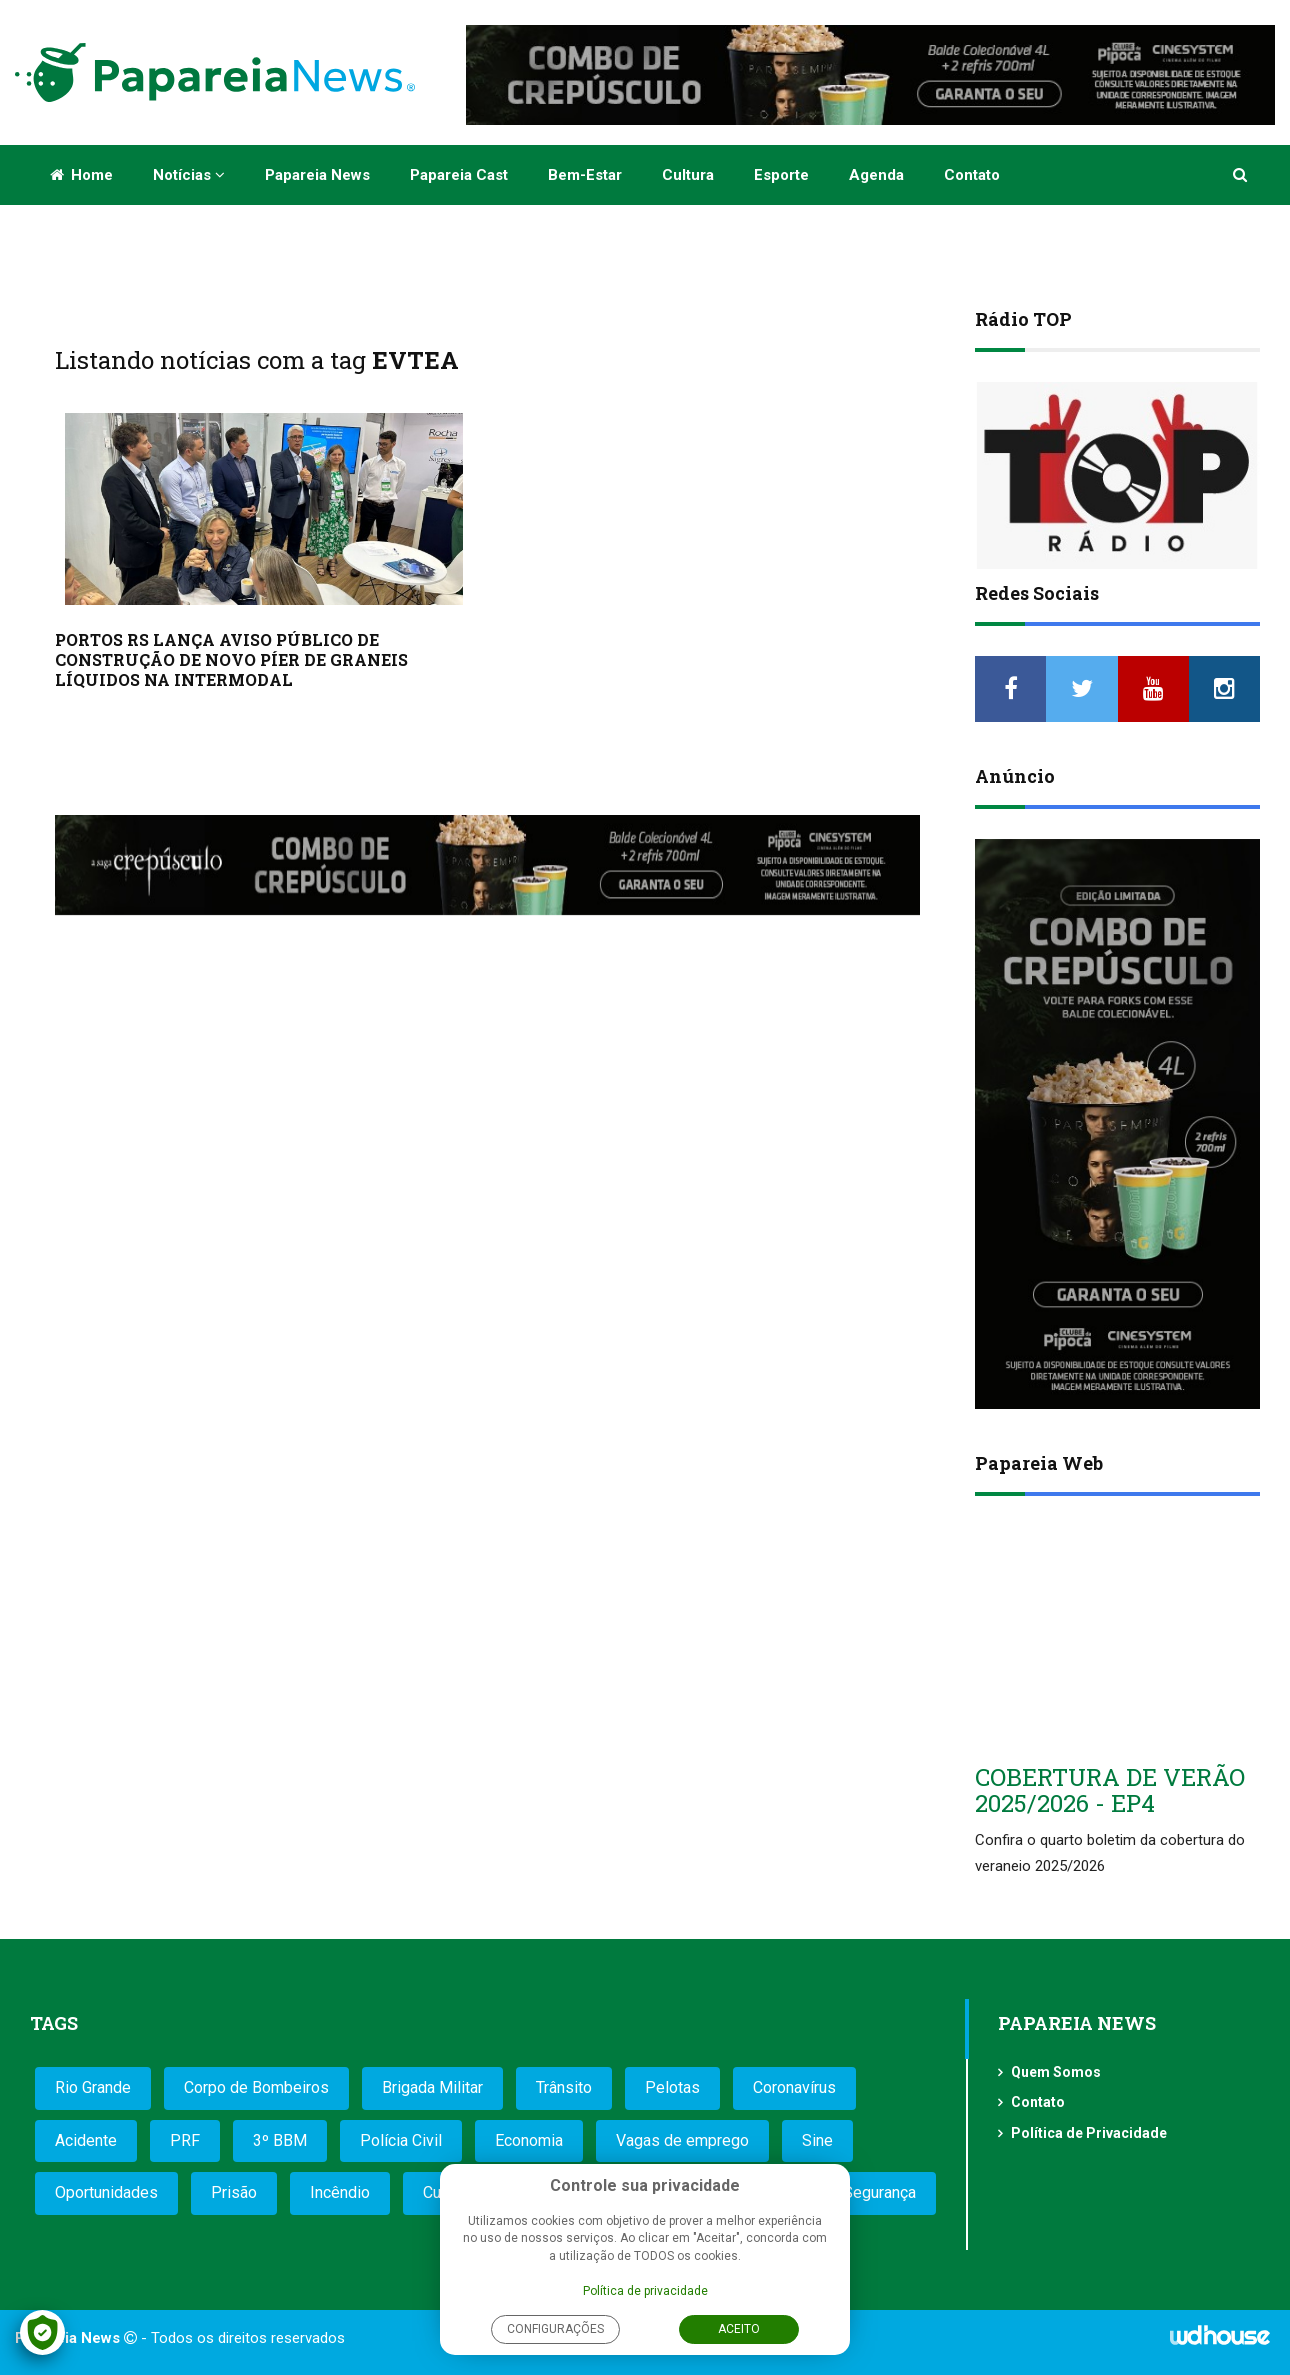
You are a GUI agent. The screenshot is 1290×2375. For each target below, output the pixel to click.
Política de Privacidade (1089, 2133)
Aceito (739, 2329)
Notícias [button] (189, 175)
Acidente (86, 2140)
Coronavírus (794, 2087)
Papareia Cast (459, 175)
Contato (972, 175)
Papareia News (317, 175)
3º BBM (280, 2140)
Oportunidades (106, 2192)
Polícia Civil (401, 2140)
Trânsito (564, 2087)
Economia (529, 2140)
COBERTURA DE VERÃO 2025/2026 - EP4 (1110, 1790)
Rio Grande (93, 2087)
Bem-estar (585, 175)
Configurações (555, 2329)
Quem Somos (1056, 2072)
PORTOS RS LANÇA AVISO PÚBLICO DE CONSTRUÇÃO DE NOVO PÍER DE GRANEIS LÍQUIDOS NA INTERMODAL (231, 659)
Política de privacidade (645, 2291)
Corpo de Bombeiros (256, 2087)
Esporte (781, 175)
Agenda (876, 175)
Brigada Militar (432, 2087)
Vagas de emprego (682, 2140)
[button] (1241, 175)
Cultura (688, 175)
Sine (817, 2140)
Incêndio (340, 2192)
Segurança (879, 2192)
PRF (185, 2140)
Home (81, 175)
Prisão (234, 2192)
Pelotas (672, 2087)
